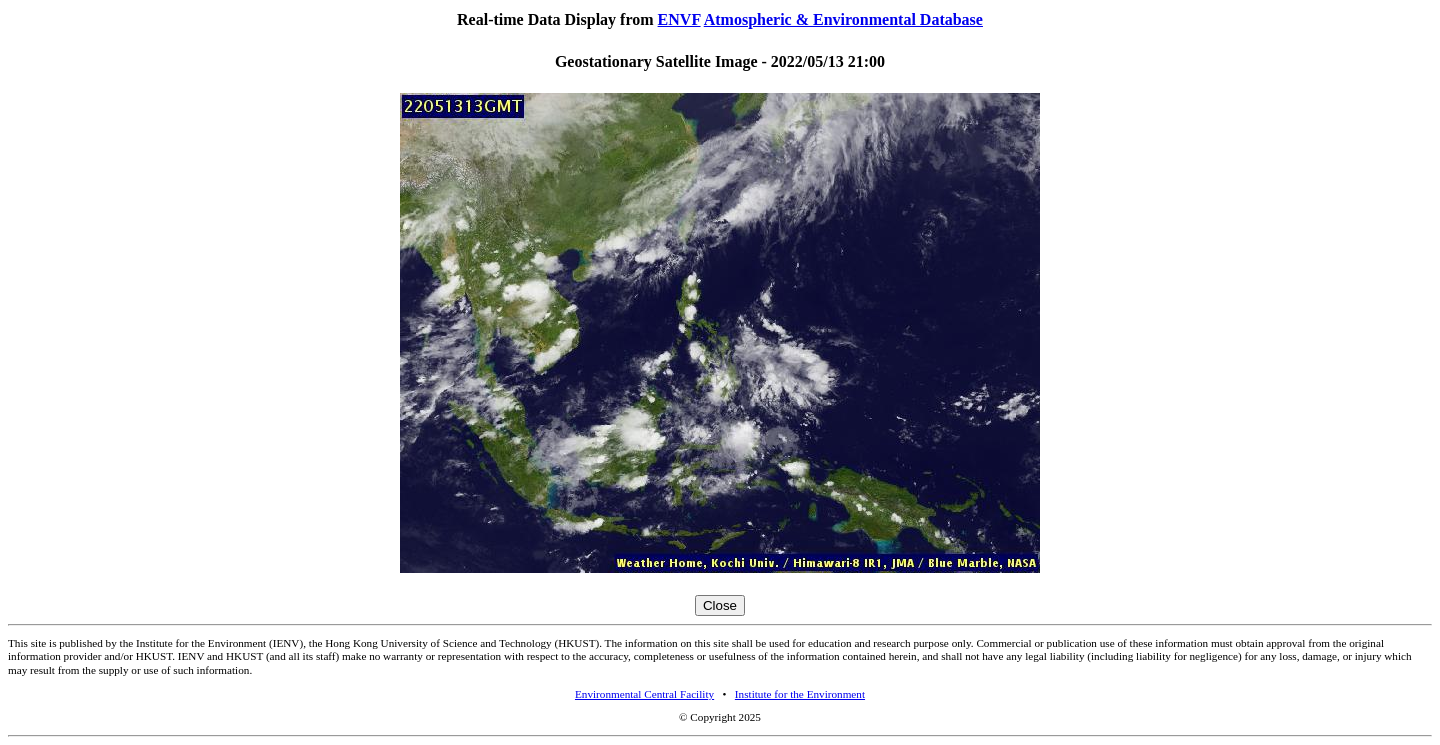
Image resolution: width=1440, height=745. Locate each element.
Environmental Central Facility (644, 694)
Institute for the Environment (800, 694)
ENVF (679, 19)
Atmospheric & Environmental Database (843, 19)
